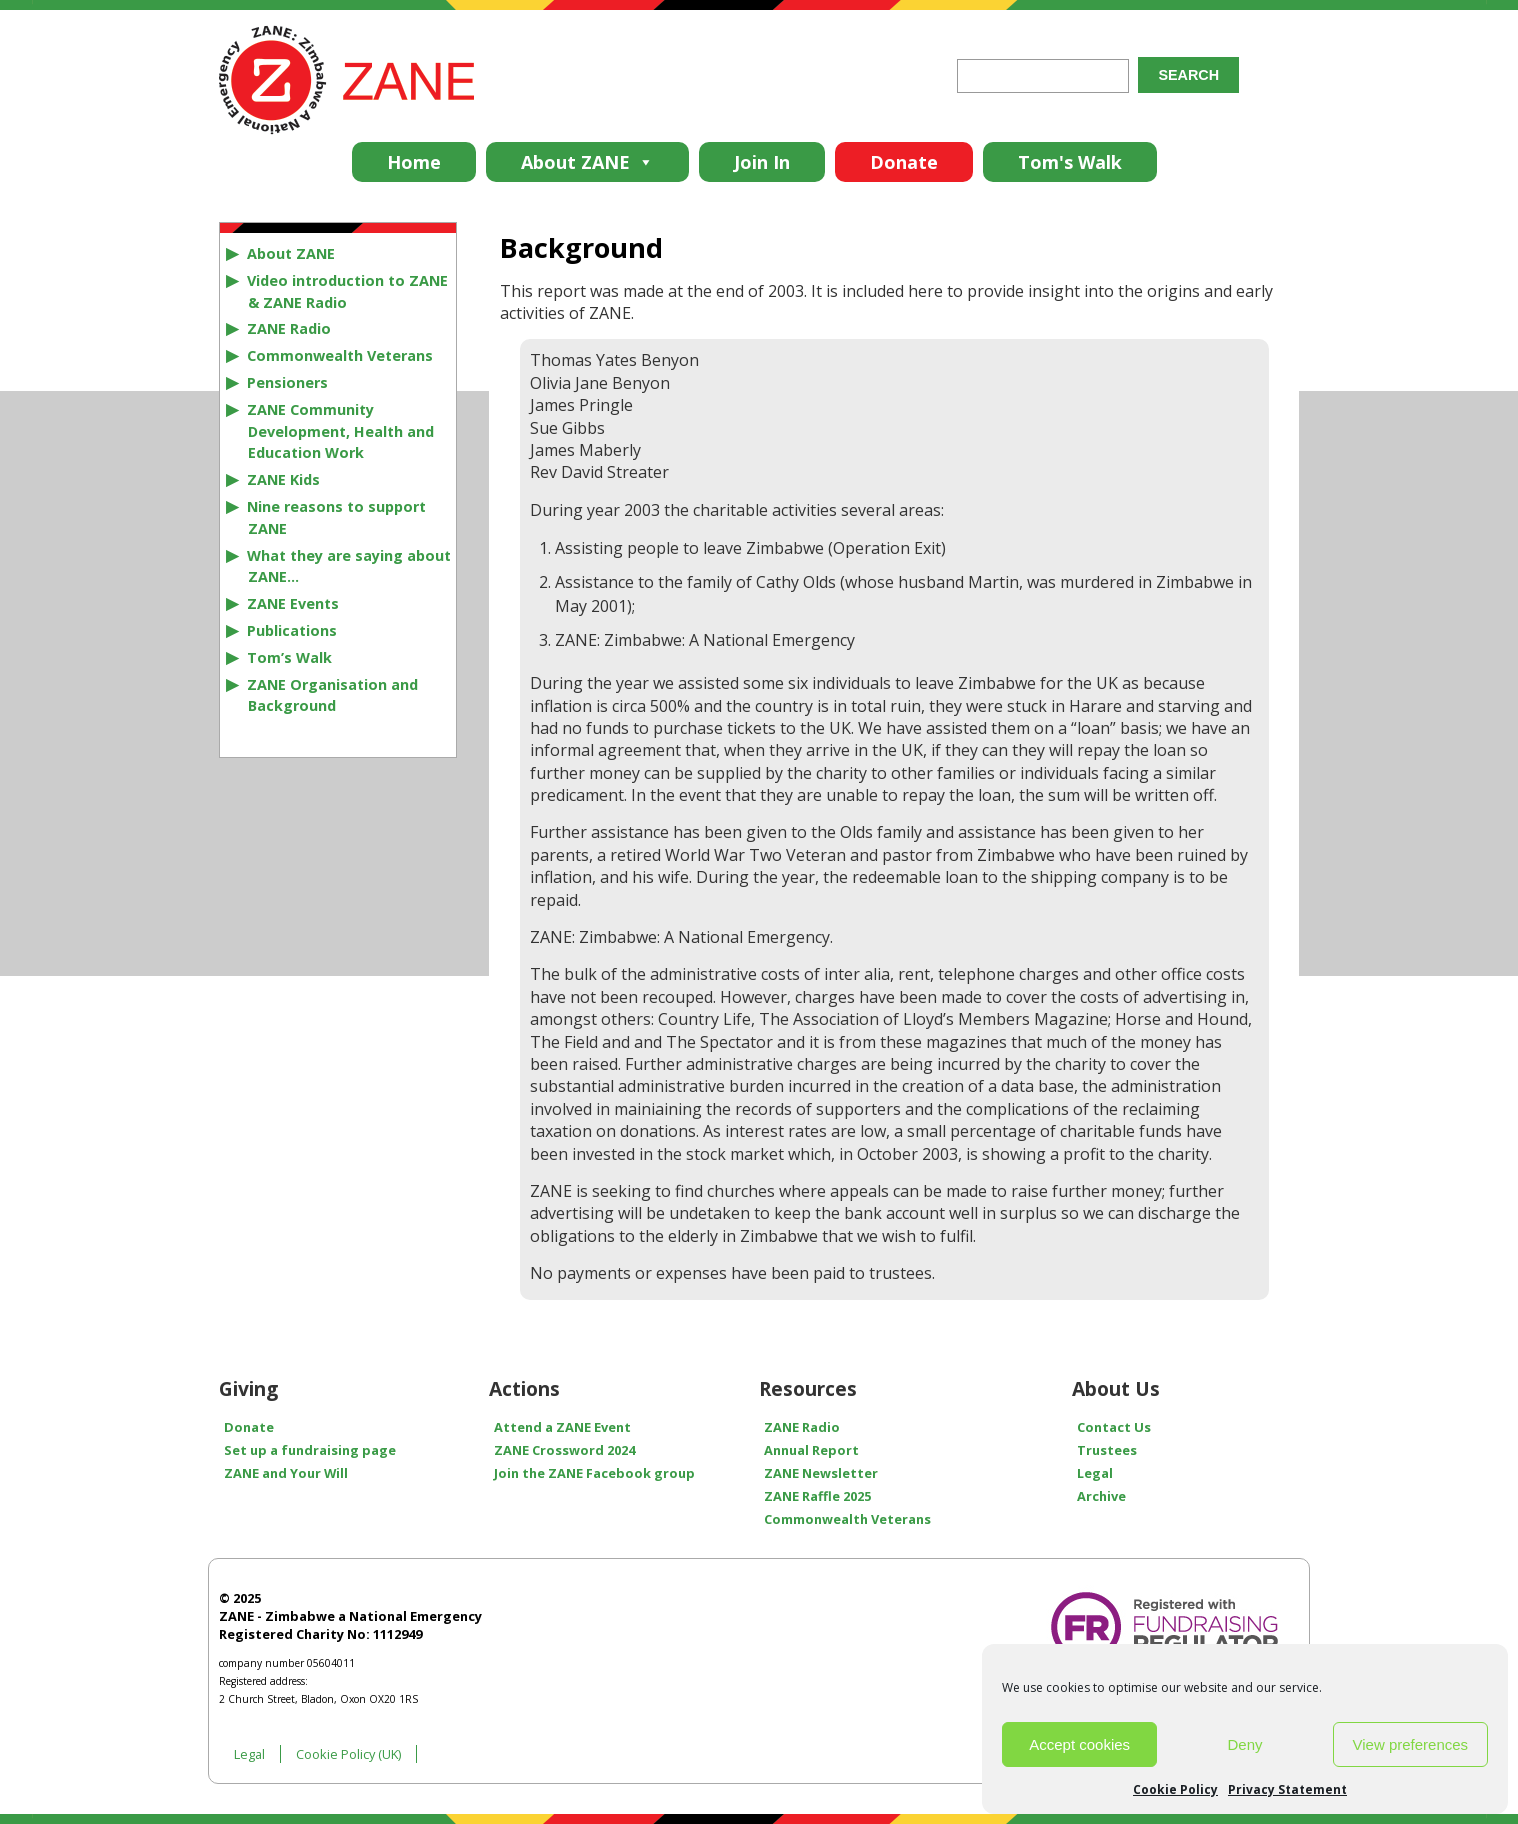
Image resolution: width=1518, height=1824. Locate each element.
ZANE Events (293, 603)
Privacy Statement (1287, 1789)
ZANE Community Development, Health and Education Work (340, 431)
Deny (1244, 1744)
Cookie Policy (1175, 1789)
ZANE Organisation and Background (332, 695)
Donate (904, 162)
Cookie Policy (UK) (348, 1754)
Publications (292, 630)
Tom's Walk (1070, 162)
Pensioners (287, 382)
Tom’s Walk (289, 657)
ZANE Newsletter (821, 1473)
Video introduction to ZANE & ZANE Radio (347, 291)
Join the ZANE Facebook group (594, 1473)
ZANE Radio (289, 328)
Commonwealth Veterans (340, 355)
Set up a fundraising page (310, 1450)
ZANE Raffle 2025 (817, 1496)
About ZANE (587, 162)
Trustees (1107, 1450)
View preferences (1411, 1744)
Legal (1095, 1473)
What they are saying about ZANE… (349, 566)
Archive (1101, 1496)
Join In (762, 162)
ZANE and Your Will (286, 1473)
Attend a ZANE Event (562, 1427)
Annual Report (811, 1450)
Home (414, 162)
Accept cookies (1079, 1744)
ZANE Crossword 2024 (564, 1450)
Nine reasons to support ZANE (336, 517)
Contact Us (1114, 1427)
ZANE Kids (283, 479)
